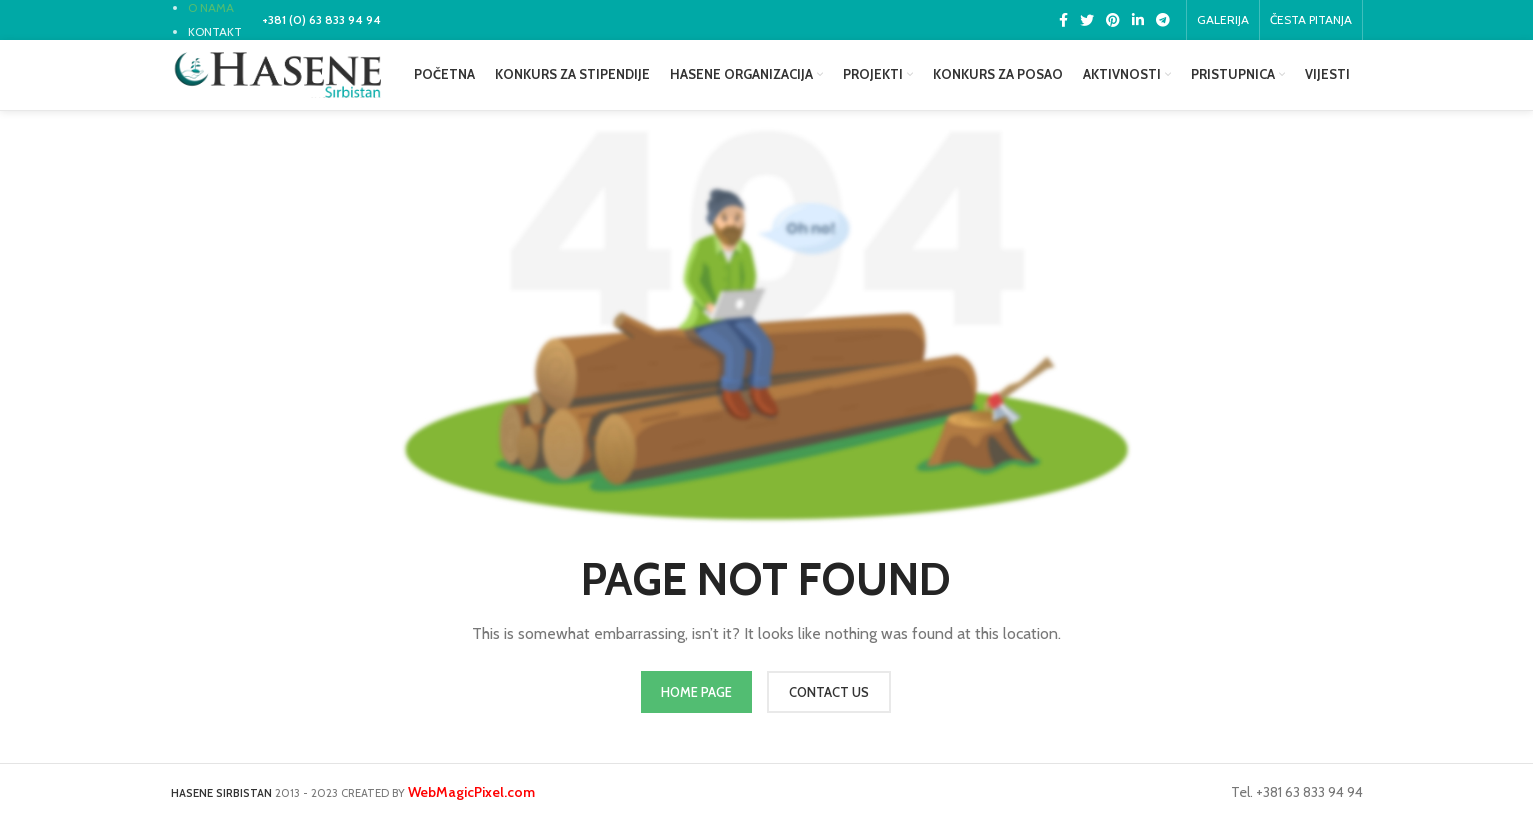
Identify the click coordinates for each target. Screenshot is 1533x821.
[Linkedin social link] (1138, 20)
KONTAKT (215, 31)
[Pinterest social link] (1113, 20)
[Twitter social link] (1087, 20)
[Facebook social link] (1063, 20)
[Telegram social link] (1163, 20)
